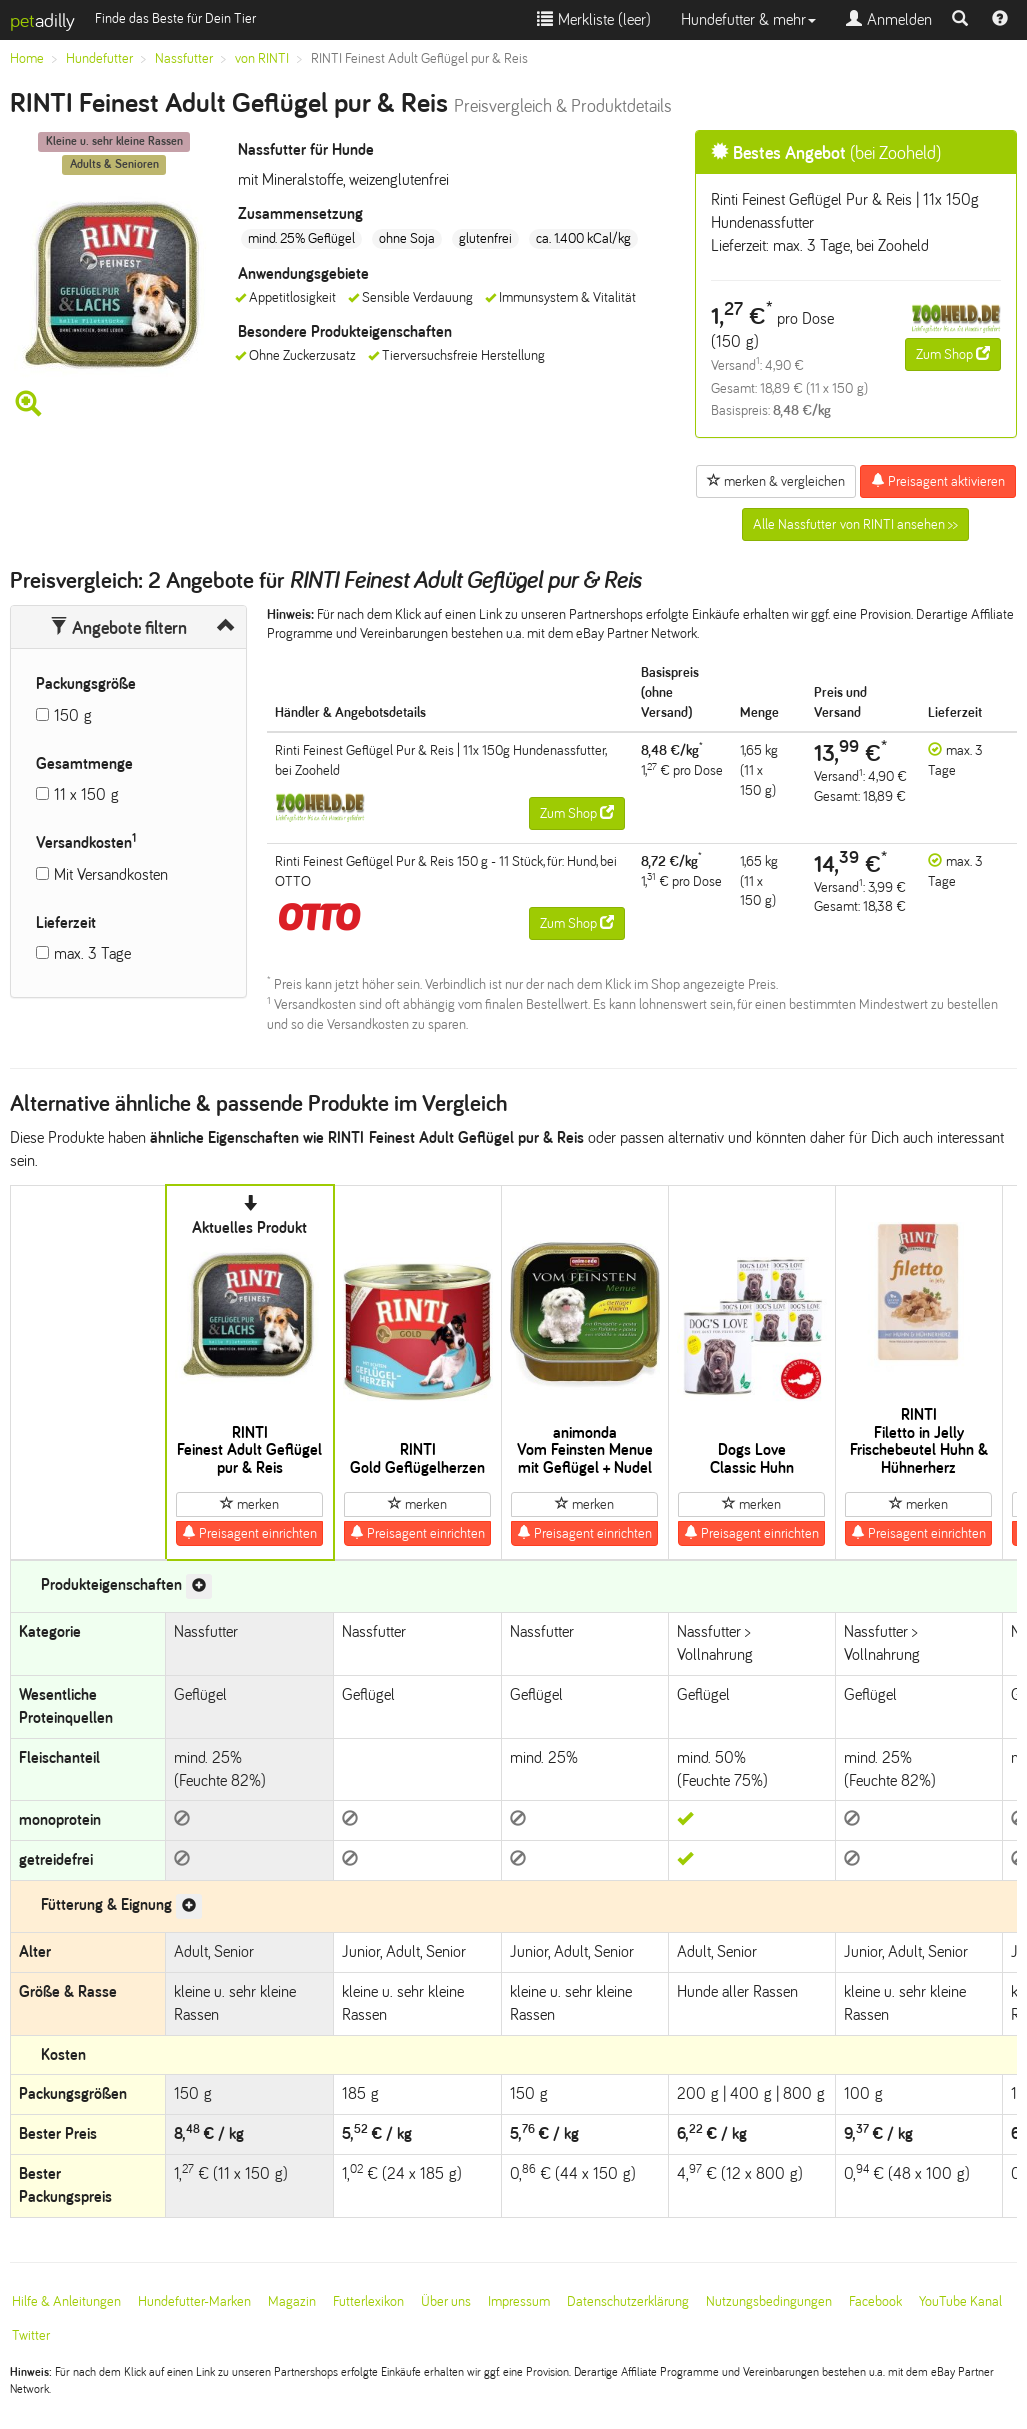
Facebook (875, 2301)
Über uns (446, 2301)
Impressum (519, 2301)
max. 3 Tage (92, 953)
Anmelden (889, 19)
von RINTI (262, 58)
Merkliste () (594, 19)
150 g (73, 715)
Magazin (292, 2301)
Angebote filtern (118, 628)
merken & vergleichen (776, 481)
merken (249, 1504)
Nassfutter (184, 58)
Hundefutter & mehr (748, 19)
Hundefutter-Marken (194, 2301)
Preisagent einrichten (249, 1533)
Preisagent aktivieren (938, 481)
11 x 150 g (86, 794)
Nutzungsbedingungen (769, 2301)
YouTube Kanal (960, 2301)
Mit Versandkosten (111, 874)
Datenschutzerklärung (628, 2301)
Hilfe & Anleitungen (66, 2301)
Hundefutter (99, 58)
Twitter (31, 2335)
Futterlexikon (368, 2301)
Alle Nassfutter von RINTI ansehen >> (855, 524)
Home (27, 58)
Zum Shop (953, 354)
